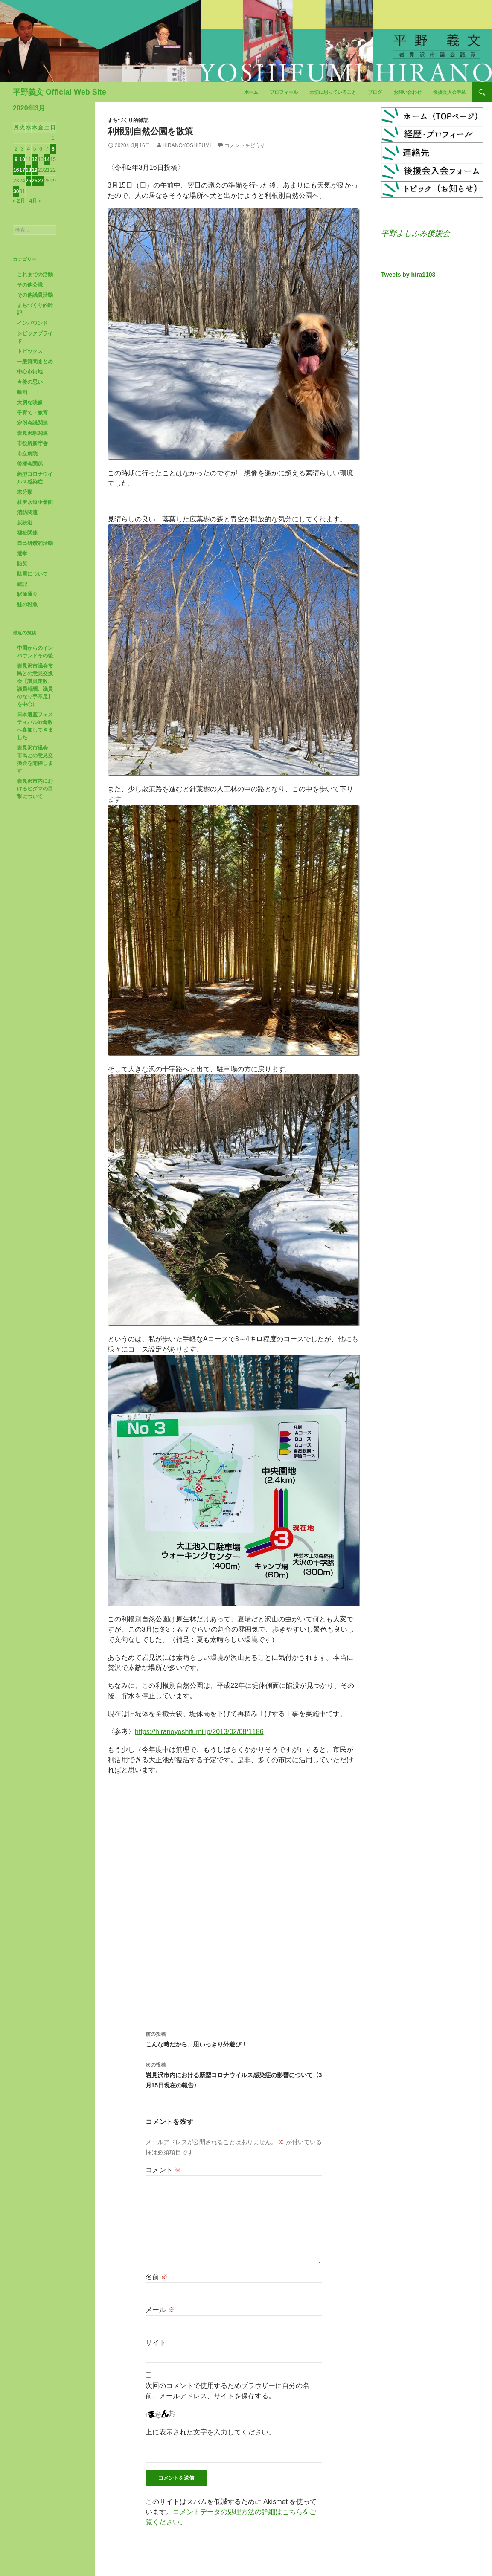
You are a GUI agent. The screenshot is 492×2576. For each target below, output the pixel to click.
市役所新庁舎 (32, 443)
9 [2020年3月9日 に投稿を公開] (16, 159)
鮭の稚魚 (27, 605)
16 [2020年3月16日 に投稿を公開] (16, 170)
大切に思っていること (332, 92)
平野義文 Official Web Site (59, 92)
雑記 (22, 584)
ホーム (251, 92)
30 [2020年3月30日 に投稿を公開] (16, 191)
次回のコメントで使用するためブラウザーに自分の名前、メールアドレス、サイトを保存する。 (227, 2390)
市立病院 (27, 454)
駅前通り (27, 594)
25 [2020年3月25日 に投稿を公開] (28, 181)
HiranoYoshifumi (187, 145)
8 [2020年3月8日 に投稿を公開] (53, 149)
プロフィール (284, 92)
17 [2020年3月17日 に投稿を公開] (22, 170)
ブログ (375, 92)
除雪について (32, 574)
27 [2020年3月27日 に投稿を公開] (41, 181)
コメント (163, 2170)
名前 (157, 2277)
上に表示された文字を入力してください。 (210, 2432)
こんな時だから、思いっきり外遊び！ (234, 2038)
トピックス (30, 351)
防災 (22, 564)
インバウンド (32, 323)
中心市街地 (30, 372)
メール (160, 2309)
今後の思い (30, 382)
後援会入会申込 (449, 92)
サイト (156, 2342)
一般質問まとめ (35, 362)
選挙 (22, 553)
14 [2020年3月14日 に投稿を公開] (46, 159)
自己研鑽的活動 (35, 543)
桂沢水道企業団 (35, 502)
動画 (22, 392)
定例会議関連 (32, 423)
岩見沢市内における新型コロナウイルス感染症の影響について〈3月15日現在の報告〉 (234, 2074)
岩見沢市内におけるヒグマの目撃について (35, 788)
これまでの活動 (35, 275)
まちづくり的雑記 (128, 120)
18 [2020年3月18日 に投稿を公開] (28, 170)
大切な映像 (30, 402)
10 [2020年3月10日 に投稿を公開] (22, 159)
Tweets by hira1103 (408, 274)
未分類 (24, 492)
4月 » (35, 201)
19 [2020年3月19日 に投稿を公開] (34, 170)
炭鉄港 (24, 523)
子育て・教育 (32, 413)
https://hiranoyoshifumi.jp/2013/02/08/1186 (199, 1731)
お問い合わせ (407, 92)
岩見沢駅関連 (32, 433)
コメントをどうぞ (244, 145)
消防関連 (27, 512)
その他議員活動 (35, 295)
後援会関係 (30, 464)
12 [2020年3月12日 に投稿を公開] (34, 159)
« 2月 (19, 201)
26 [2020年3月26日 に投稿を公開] (34, 181)
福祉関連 (27, 533)
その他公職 (30, 285)
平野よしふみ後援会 (415, 233)
